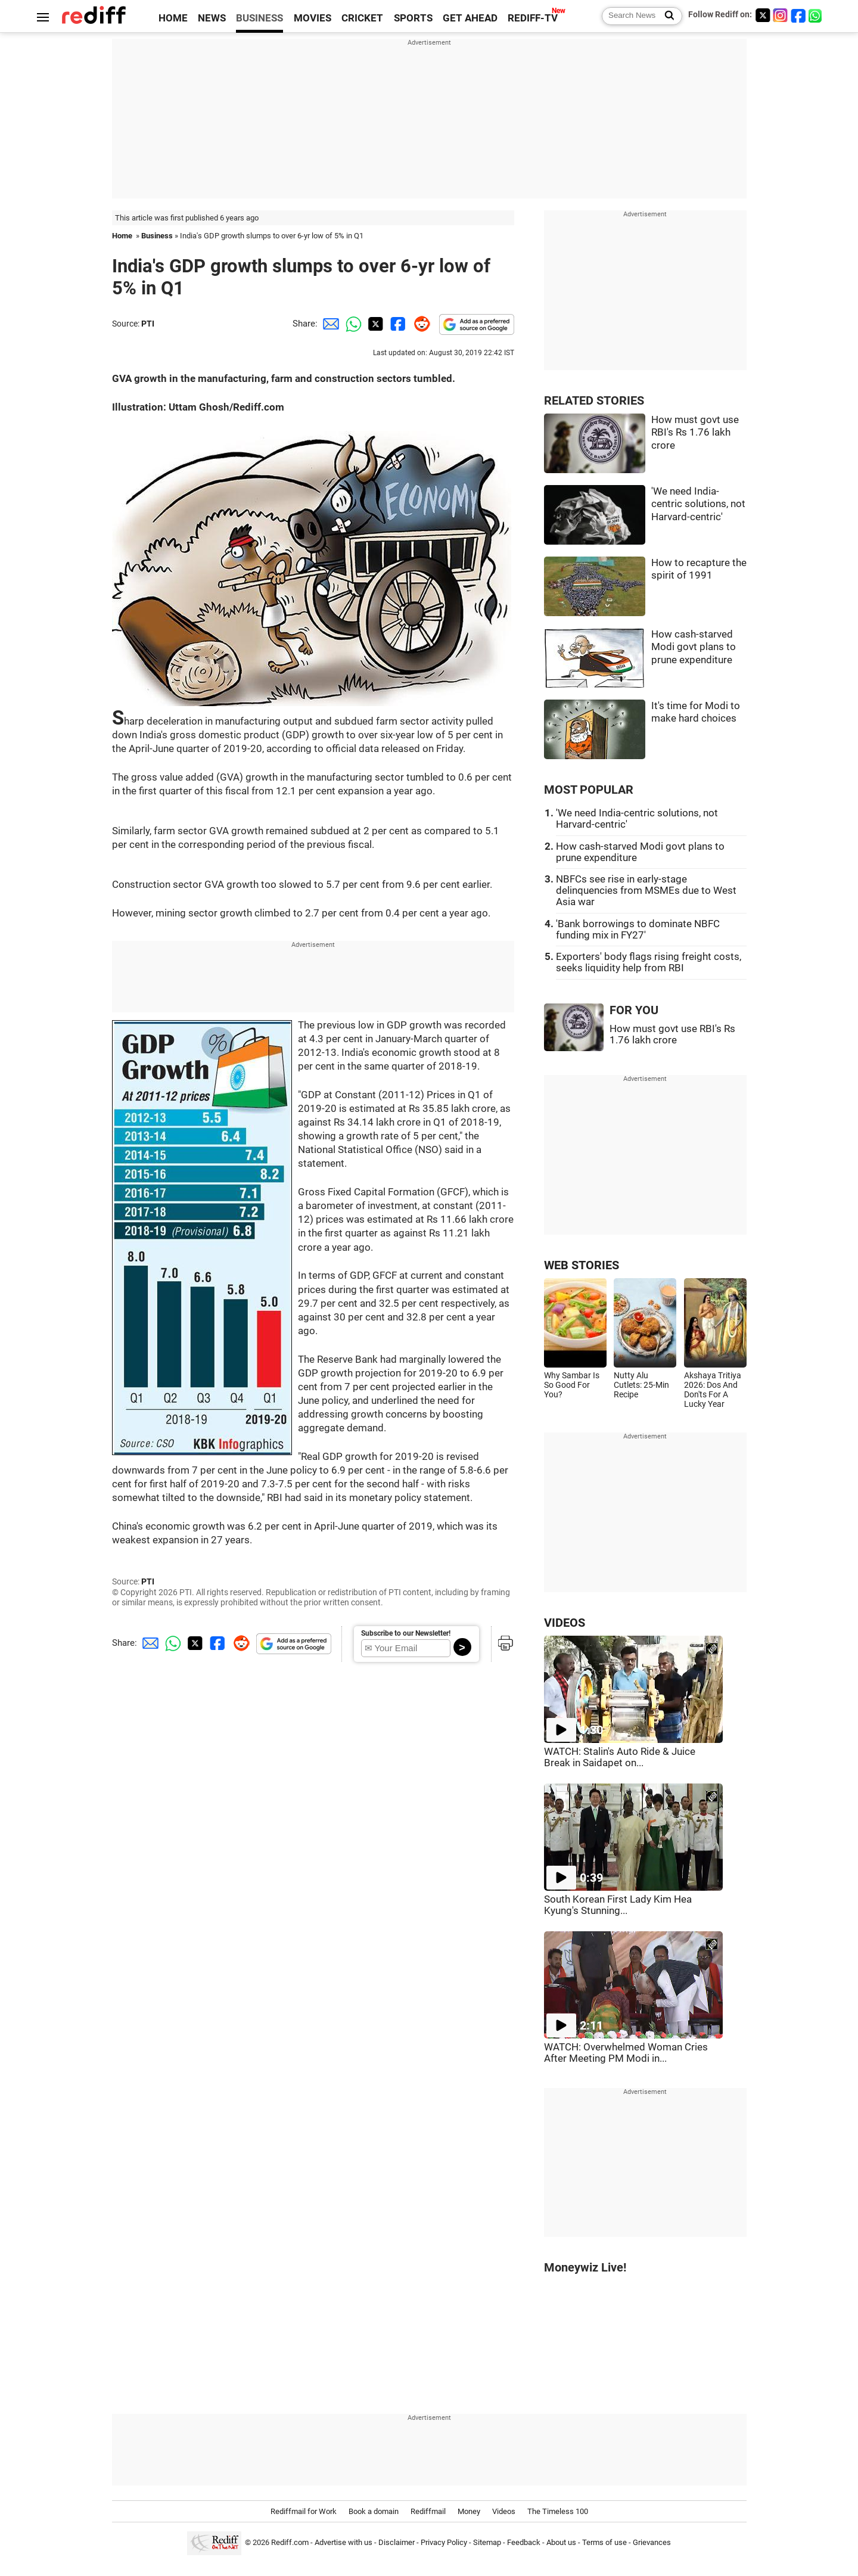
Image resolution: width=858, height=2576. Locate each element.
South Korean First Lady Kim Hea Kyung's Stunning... (618, 1905)
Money (469, 2511)
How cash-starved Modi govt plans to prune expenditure (693, 647)
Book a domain (374, 2511)
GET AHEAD (470, 18)
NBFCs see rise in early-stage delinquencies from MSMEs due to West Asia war (646, 891)
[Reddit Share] (419, 323)
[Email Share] (329, 323)
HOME (173, 18)
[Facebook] (798, 15)
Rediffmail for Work (304, 2511)
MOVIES (312, 18)
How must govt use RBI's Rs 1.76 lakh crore (695, 432)
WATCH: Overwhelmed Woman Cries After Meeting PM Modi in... (626, 2052)
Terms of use (604, 2542)
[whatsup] (816, 15)
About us (561, 2542)
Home (122, 235)
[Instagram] (780, 15)
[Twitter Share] (374, 323)
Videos (503, 2511)
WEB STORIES (581, 1265)
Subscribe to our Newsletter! (405, 1633)
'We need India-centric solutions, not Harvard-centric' (698, 504)
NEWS (212, 18)
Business (157, 235)
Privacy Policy (444, 2542)
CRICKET (362, 18)
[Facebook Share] (397, 323)
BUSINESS (259, 18)
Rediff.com (290, 2542)
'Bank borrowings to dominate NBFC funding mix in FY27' (638, 929)
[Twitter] (763, 15)
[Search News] (666, 16)
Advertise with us (343, 2542)
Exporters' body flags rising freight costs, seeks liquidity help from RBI (648, 962)
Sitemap (487, 2542)
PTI (147, 323)
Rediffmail (428, 2511)
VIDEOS (564, 1623)
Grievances (652, 2542)
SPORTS (413, 18)
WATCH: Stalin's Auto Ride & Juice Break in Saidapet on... (619, 1757)
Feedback (523, 2542)
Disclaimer (396, 2542)
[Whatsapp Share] (351, 323)
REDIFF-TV (533, 18)
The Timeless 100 (557, 2511)
